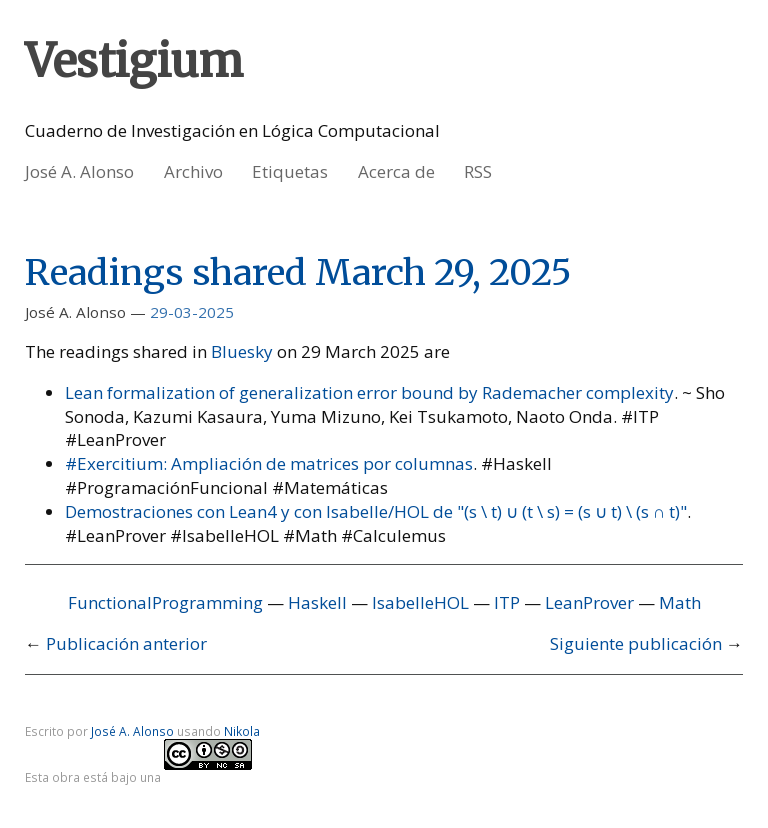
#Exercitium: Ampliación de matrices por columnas (269, 463)
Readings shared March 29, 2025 (298, 272)
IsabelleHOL (420, 602)
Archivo (193, 171)
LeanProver (589, 602)
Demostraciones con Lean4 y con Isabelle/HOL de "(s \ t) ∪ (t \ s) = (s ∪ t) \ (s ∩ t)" (376, 511)
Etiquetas (290, 171)
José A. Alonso (79, 171)
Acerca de (396, 171)
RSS (478, 171)
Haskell (317, 602)
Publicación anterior (126, 643)
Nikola (242, 731)
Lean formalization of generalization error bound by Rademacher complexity (369, 392)
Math (680, 602)
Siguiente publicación (636, 643)
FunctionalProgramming (165, 602)
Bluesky (242, 351)
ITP (507, 602)
